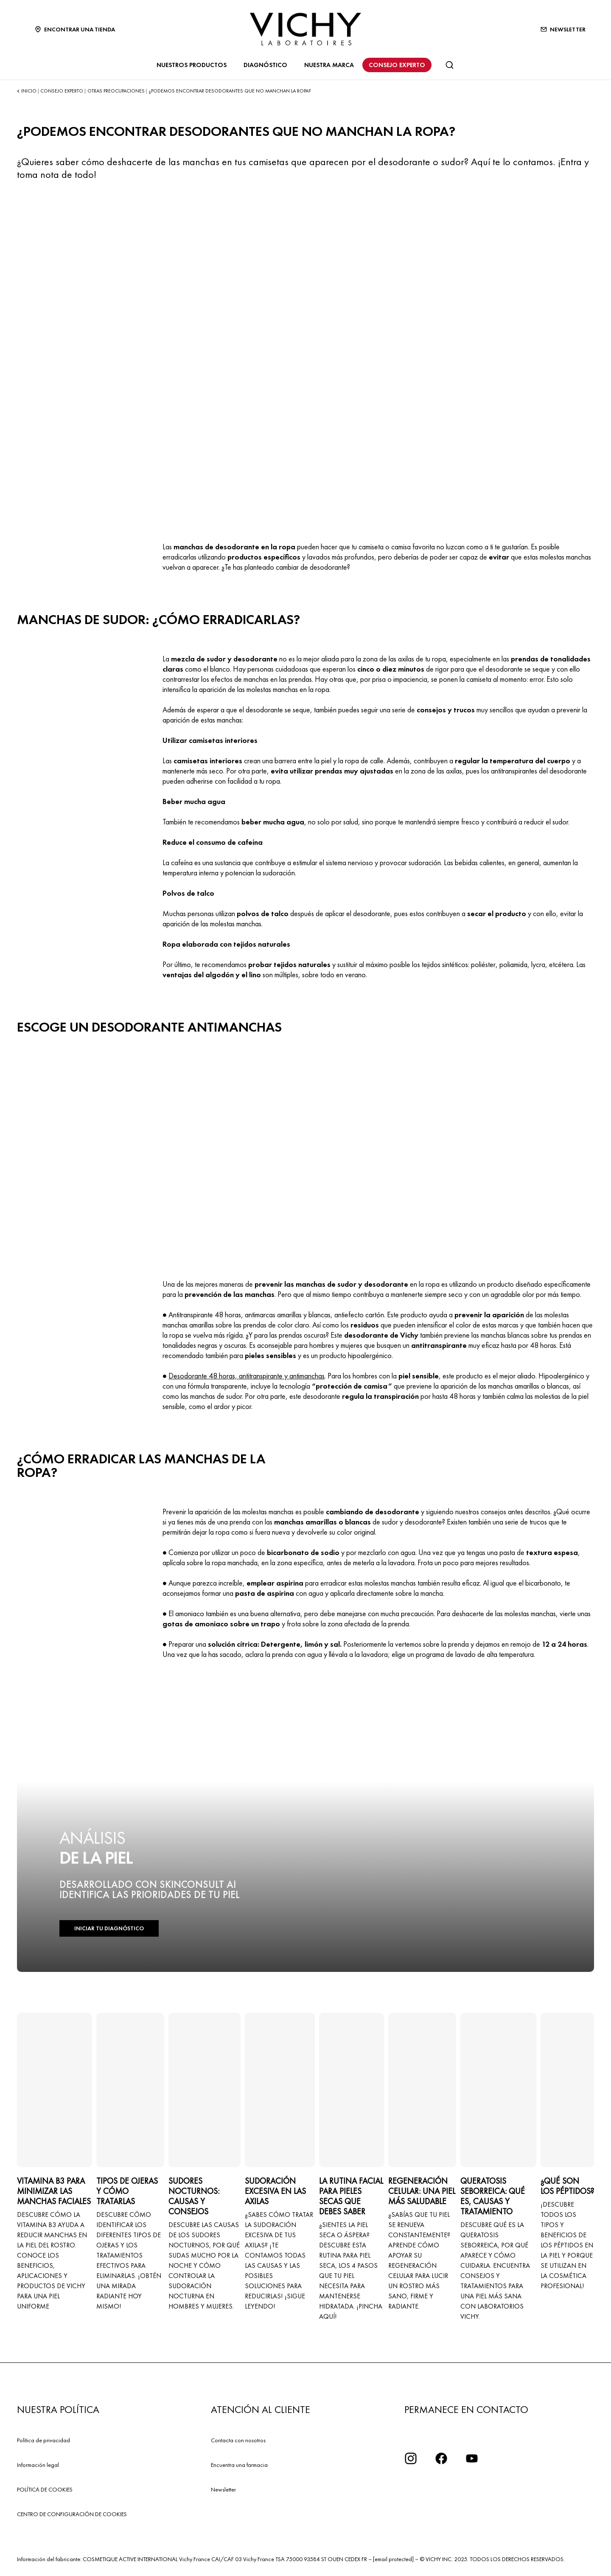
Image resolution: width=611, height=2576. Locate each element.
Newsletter (223, 2489)
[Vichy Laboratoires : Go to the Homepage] (305, 29)
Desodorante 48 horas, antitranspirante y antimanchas (246, 1376)
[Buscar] (449, 65)
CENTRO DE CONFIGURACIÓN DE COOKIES (72, 2514)
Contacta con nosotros (238, 2440)
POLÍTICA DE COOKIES (45, 2489)
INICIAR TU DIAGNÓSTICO (108, 1928)
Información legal (38, 2465)
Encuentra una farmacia (239, 2465)
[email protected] (393, 2559)
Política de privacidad (43, 2440)
